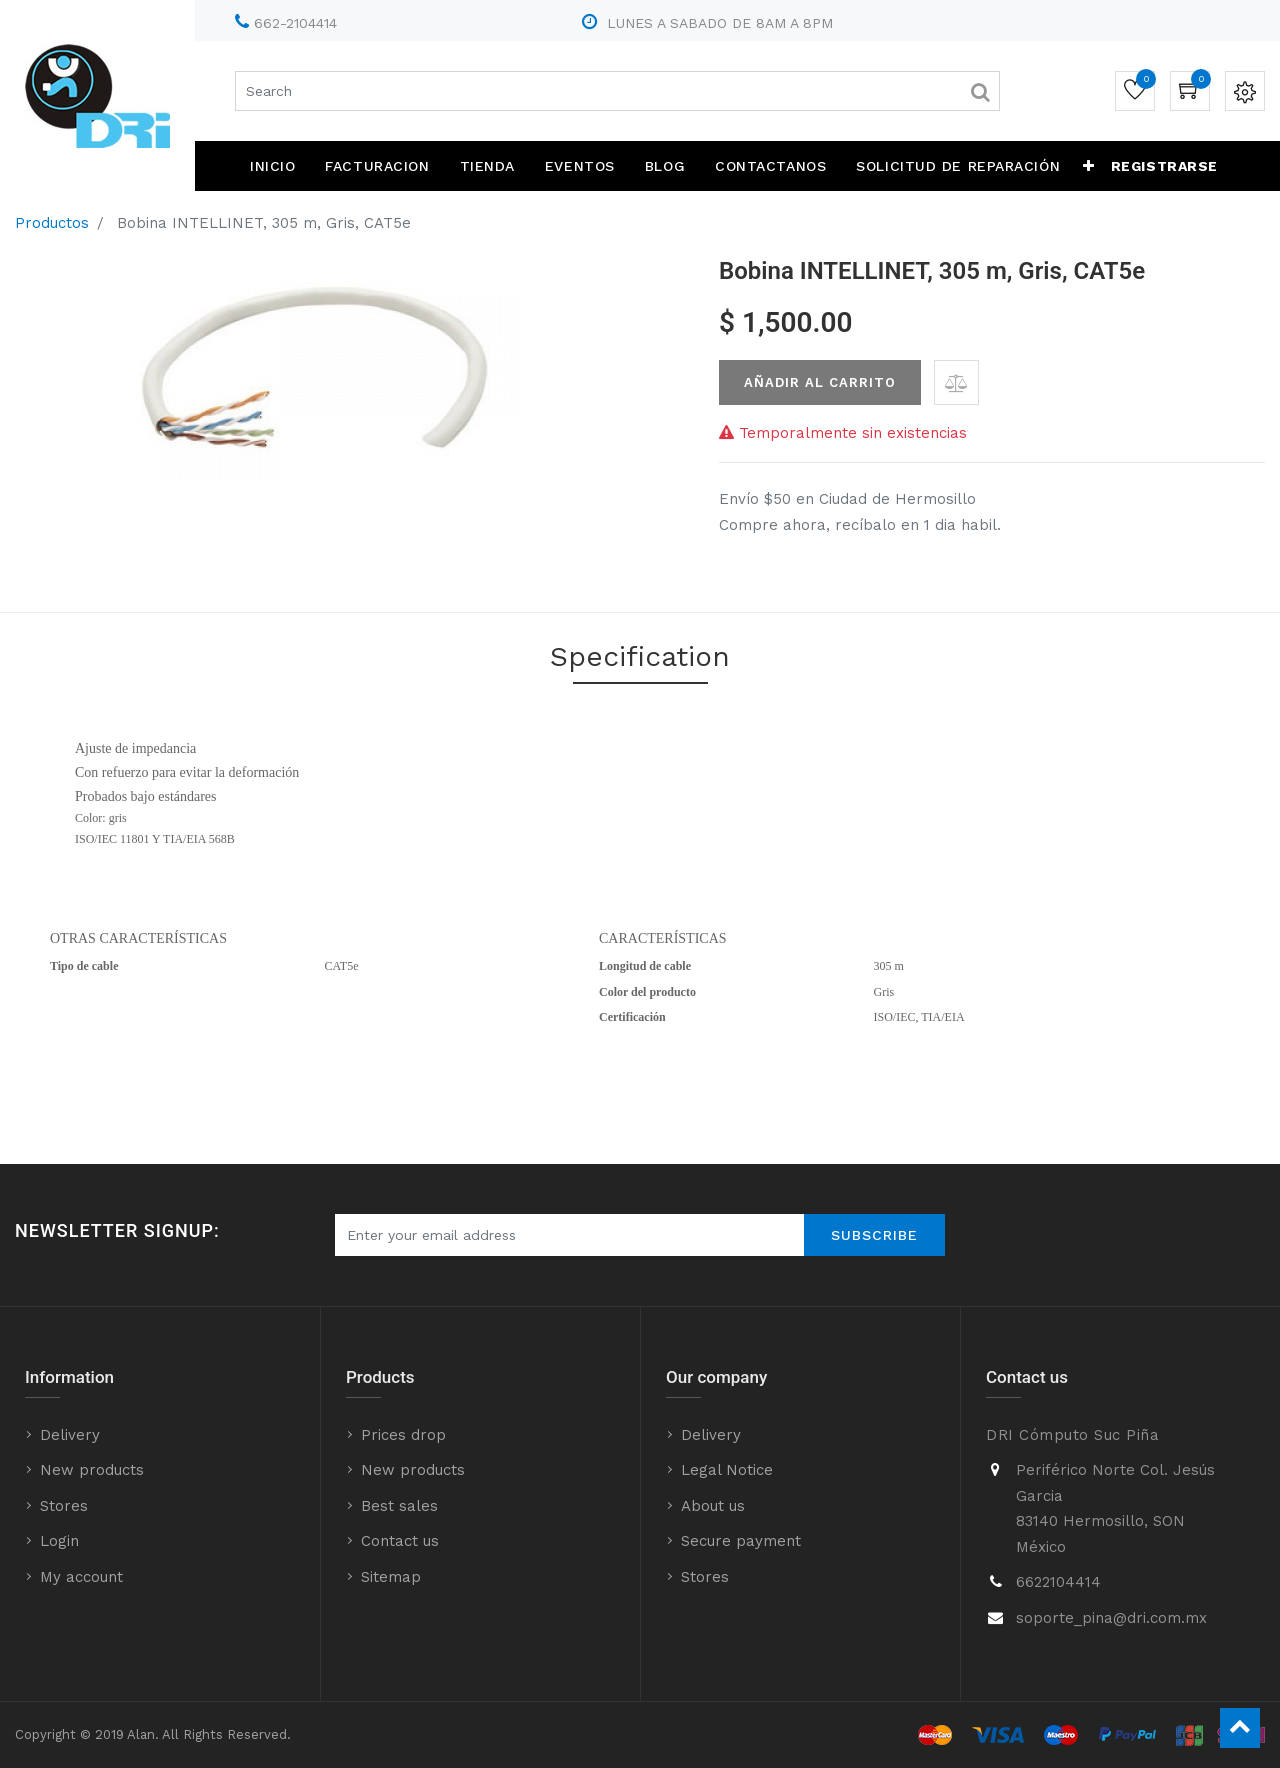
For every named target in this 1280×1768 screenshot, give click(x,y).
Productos (52, 223)
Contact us (400, 1541)
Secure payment (741, 1541)
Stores (64, 1506)
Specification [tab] (640, 656)
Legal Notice (727, 1470)
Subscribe (874, 1235)
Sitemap (391, 1577)
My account (81, 1577)
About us (713, 1506)
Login (59, 1541)
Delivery (70, 1435)
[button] (1089, 166)
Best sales (399, 1506)
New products (92, 1470)
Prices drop (403, 1435)
